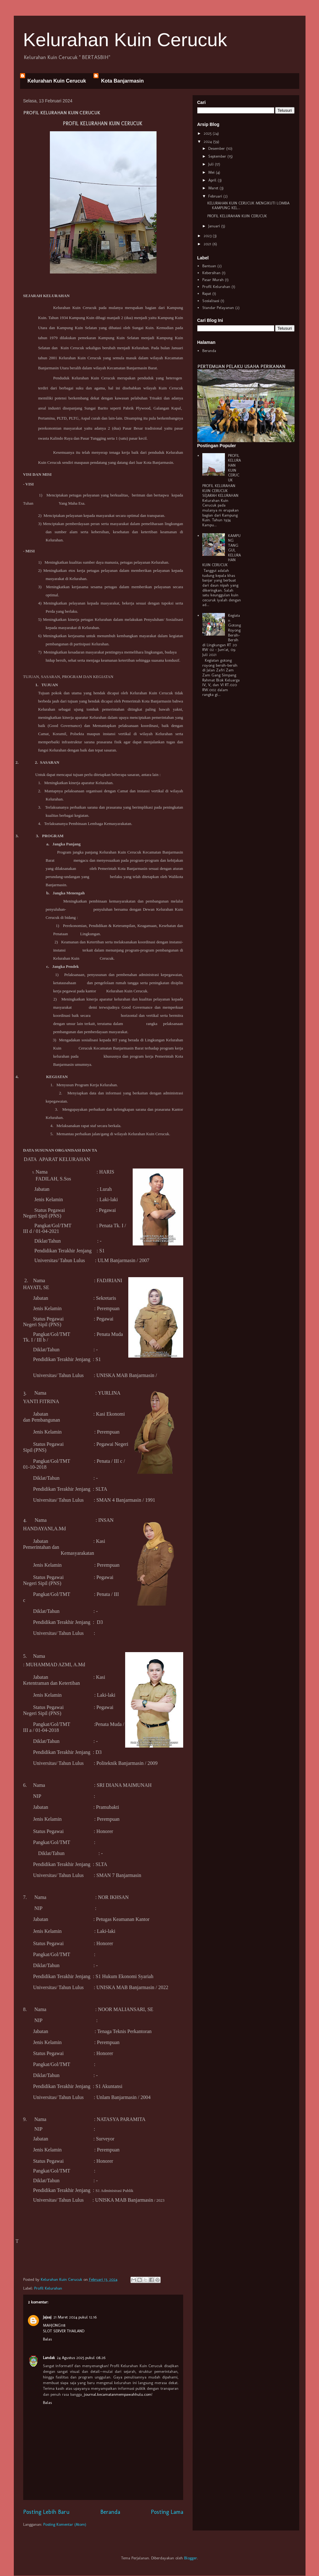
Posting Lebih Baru (46, 2511)
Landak (49, 2357)
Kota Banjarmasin (122, 81)
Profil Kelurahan (48, 2288)
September (217, 156)
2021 (208, 243)
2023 (208, 235)
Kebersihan (211, 272)
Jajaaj (47, 2317)
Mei (212, 172)
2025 (208, 133)
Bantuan (209, 265)
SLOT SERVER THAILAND (63, 2331)
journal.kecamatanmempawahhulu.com (118, 2394)
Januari (214, 226)
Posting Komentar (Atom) (64, 2524)
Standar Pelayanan (218, 307)
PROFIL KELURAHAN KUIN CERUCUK (237, 216)
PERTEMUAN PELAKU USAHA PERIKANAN (241, 366)
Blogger (190, 2558)
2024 (208, 141)
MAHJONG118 (54, 2325)
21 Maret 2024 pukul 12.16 (75, 2317)
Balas (47, 2339)
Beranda (110, 2511)
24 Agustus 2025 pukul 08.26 (81, 2357)
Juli (211, 164)
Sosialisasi (210, 300)
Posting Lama (167, 2511)
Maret (214, 188)
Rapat (206, 293)
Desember (217, 148)
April (213, 180)
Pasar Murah (213, 279)
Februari (215, 196)
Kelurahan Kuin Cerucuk (125, 39)
